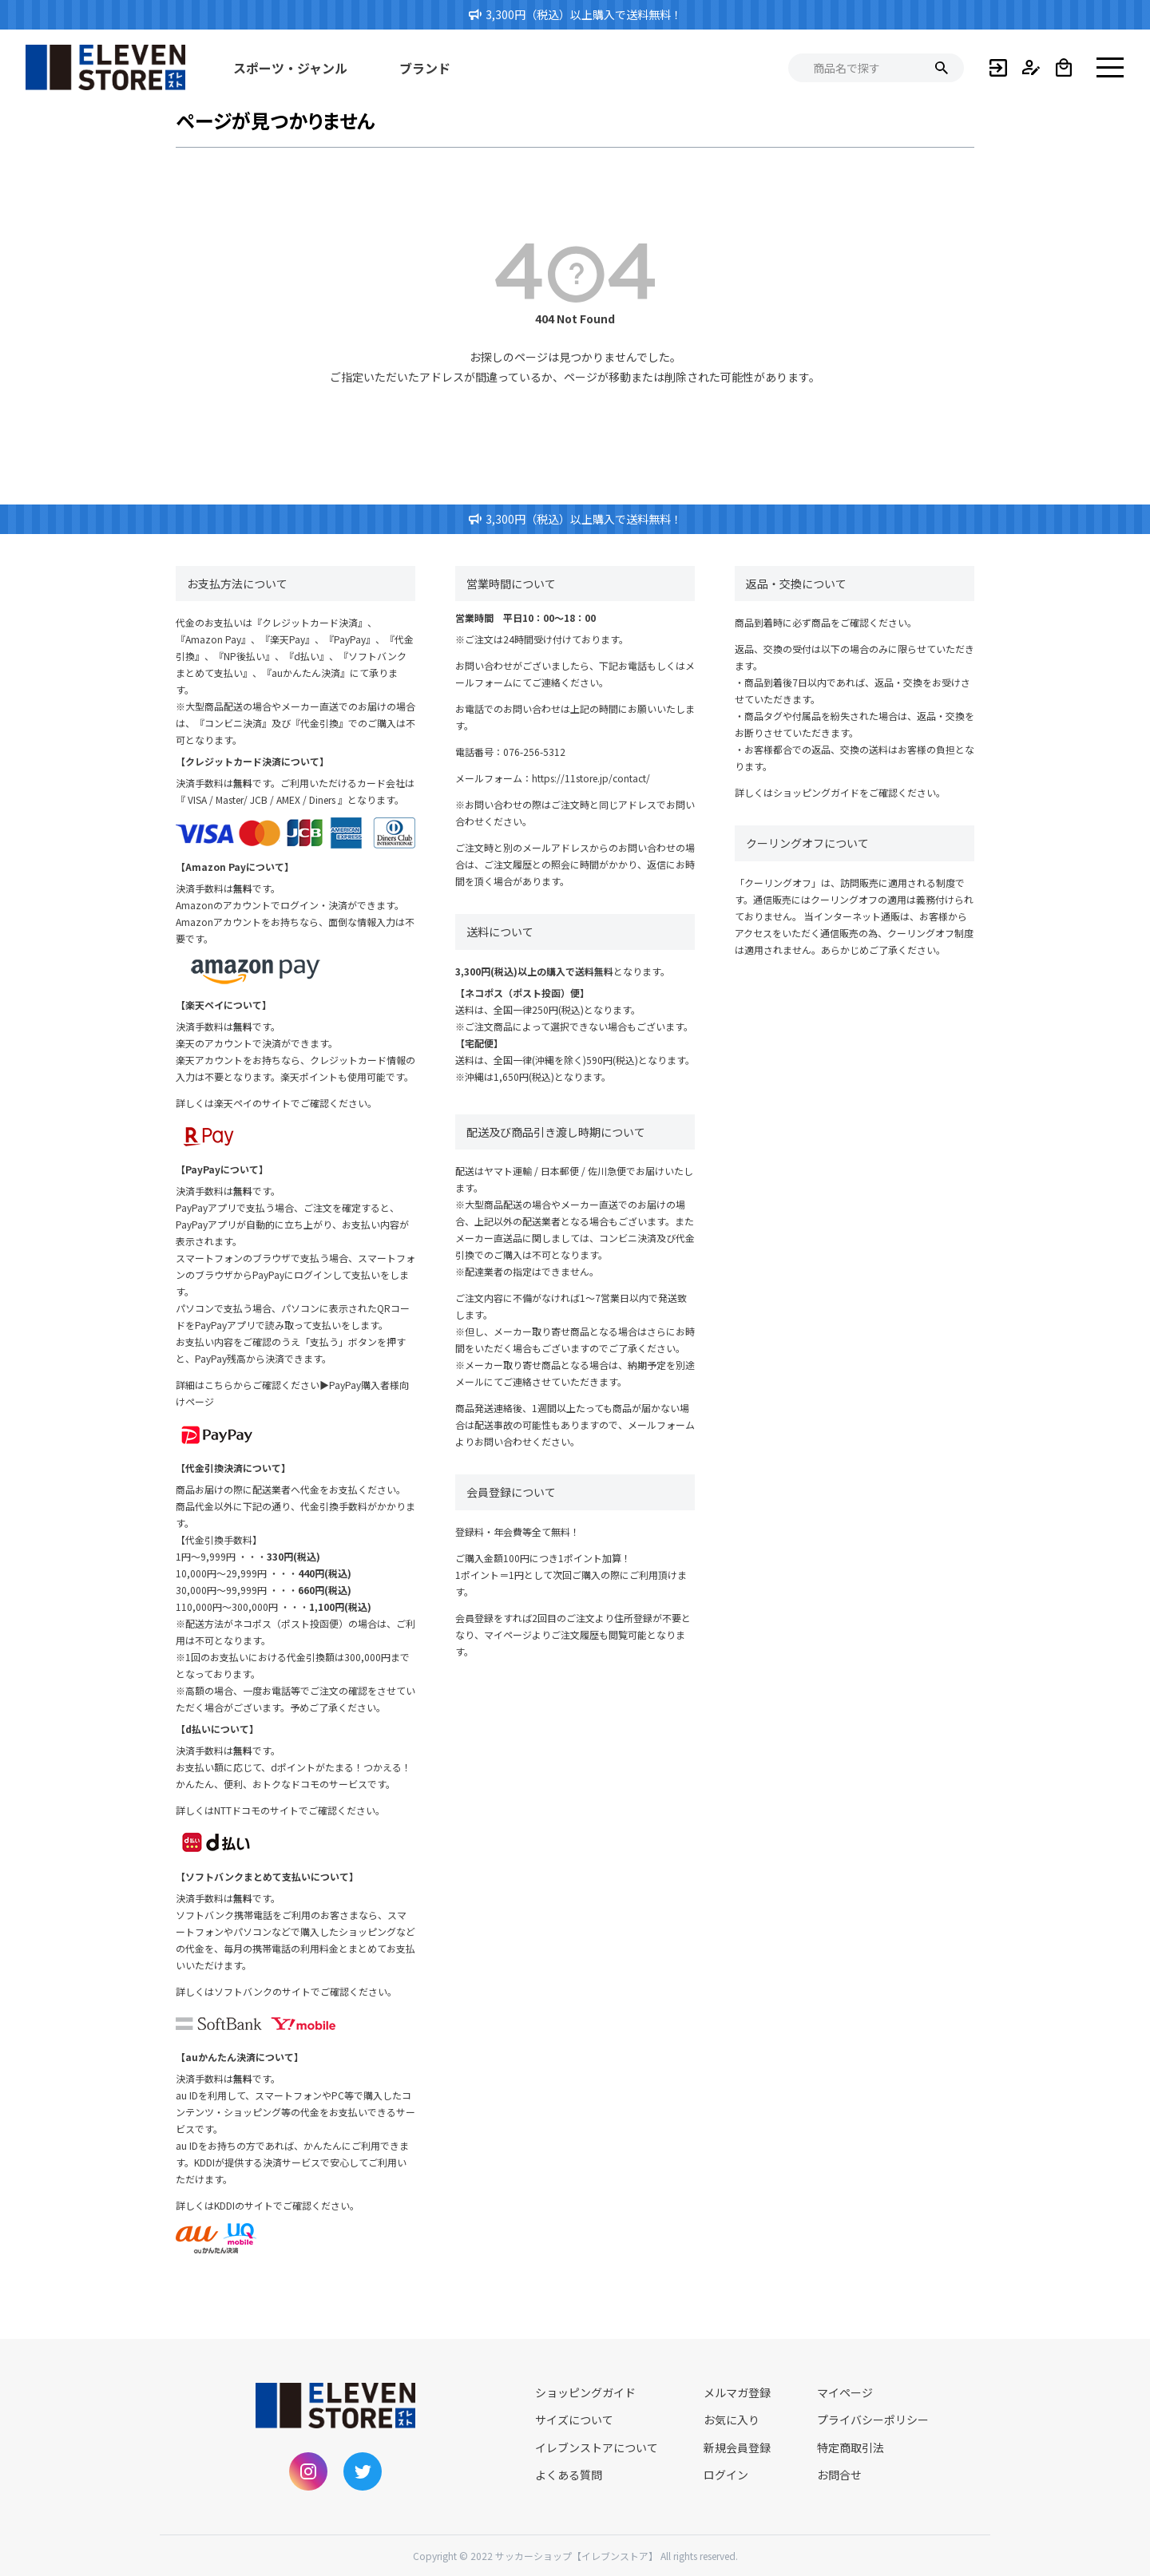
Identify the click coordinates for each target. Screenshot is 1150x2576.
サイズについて (574, 2420)
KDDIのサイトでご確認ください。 (286, 2205)
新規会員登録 (737, 2447)
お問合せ (839, 2475)
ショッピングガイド (816, 792)
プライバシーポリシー (873, 2420)
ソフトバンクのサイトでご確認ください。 (305, 1991)
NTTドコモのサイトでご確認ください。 (299, 1810)
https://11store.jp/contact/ (591, 778)
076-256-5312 (534, 751)
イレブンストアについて (596, 2447)
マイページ (845, 2392)
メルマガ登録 (737, 2392)
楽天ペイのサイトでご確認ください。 (295, 1103)
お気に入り (731, 2420)
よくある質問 (568, 2475)
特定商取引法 (850, 2447)
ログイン (726, 2475)
